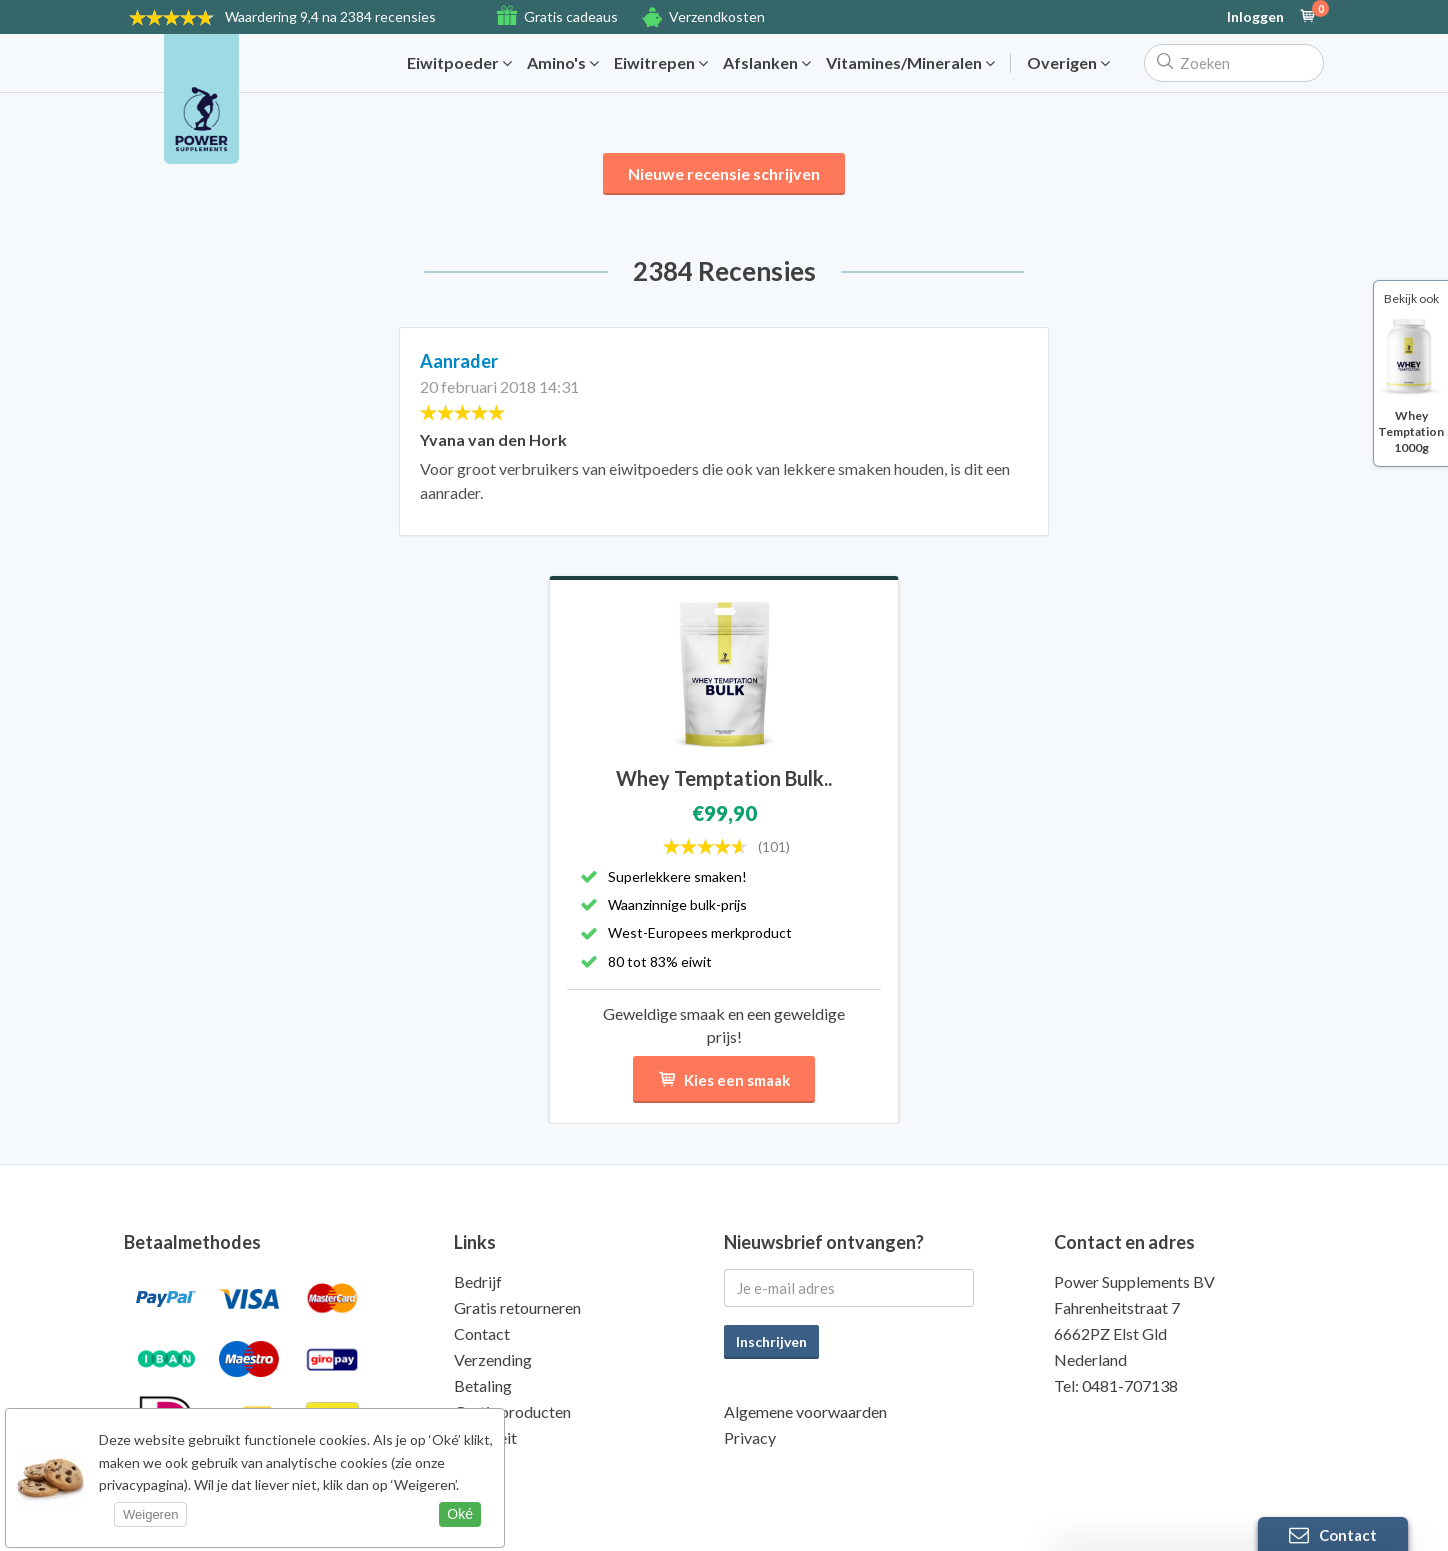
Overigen (1068, 63)
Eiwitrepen (661, 63)
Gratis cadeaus (571, 16)
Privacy (750, 1437)
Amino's (563, 63)
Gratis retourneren (517, 1307)
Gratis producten (512, 1411)
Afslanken (767, 63)
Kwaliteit (485, 1437)
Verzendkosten (717, 16)
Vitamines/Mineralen (910, 63)
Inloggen (1255, 17)
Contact (482, 1333)
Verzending (493, 1359)
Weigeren (150, 1514)
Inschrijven (771, 1341)
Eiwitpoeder (459, 63)
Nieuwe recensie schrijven (724, 173)
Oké (460, 1514)
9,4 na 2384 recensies (330, 16)
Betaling (483, 1385)
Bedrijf (478, 1281)
